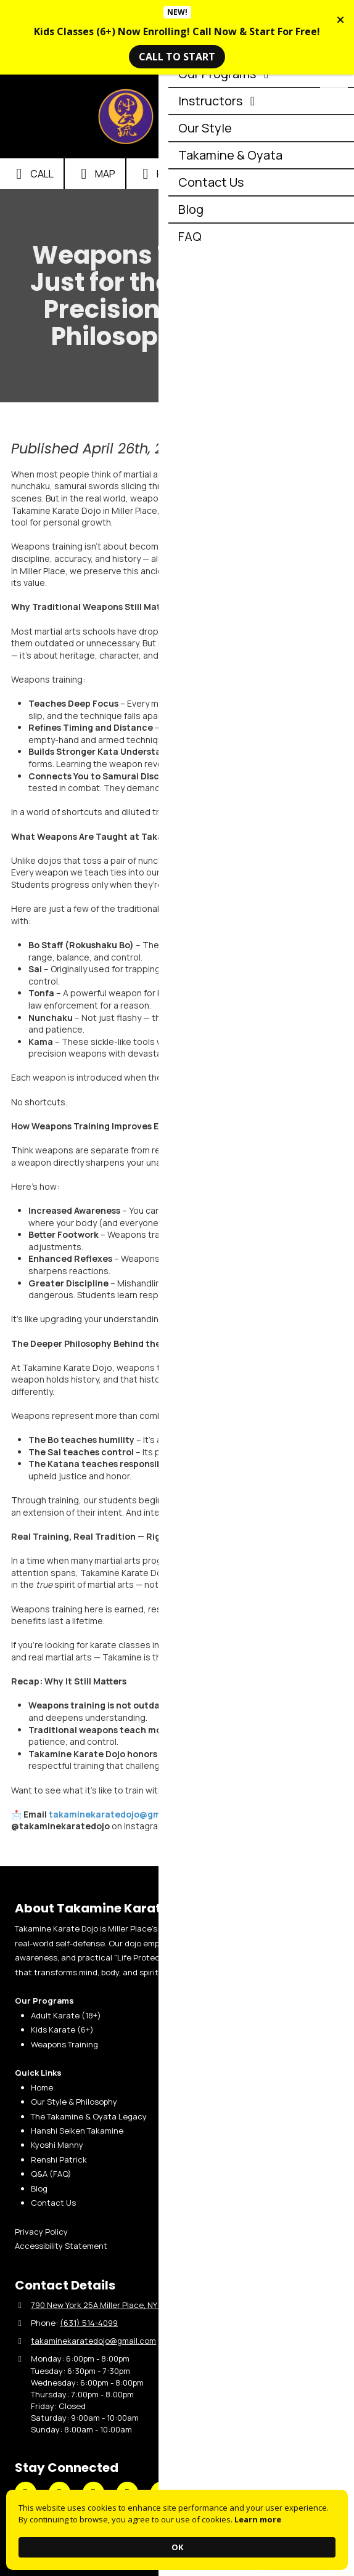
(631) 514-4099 (89, 2322)
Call (32, 173)
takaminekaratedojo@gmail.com (121, 1814)
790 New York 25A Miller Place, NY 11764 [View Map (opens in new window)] (105, 2304)
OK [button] (177, 2547)
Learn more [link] (257, 2519)
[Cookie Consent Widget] (177, 2530)
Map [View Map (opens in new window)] (95, 173)
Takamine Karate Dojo (210, 112)
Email (233, 173)
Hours (162, 173)
